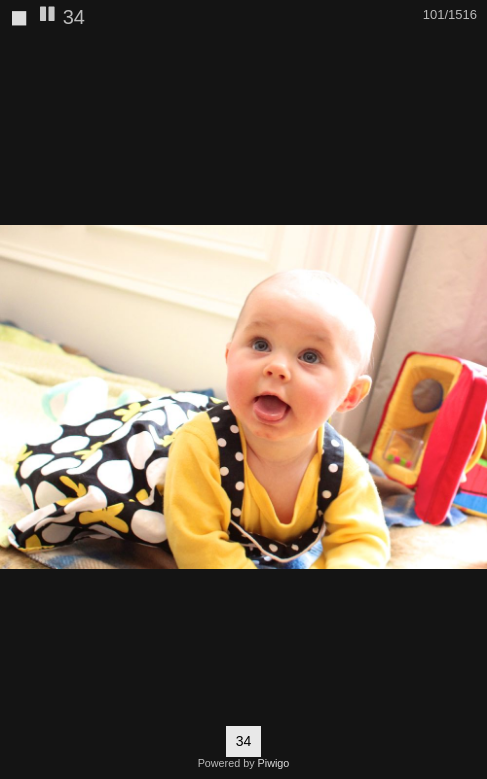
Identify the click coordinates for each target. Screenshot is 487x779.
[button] (469, 55)
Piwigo (274, 763)
